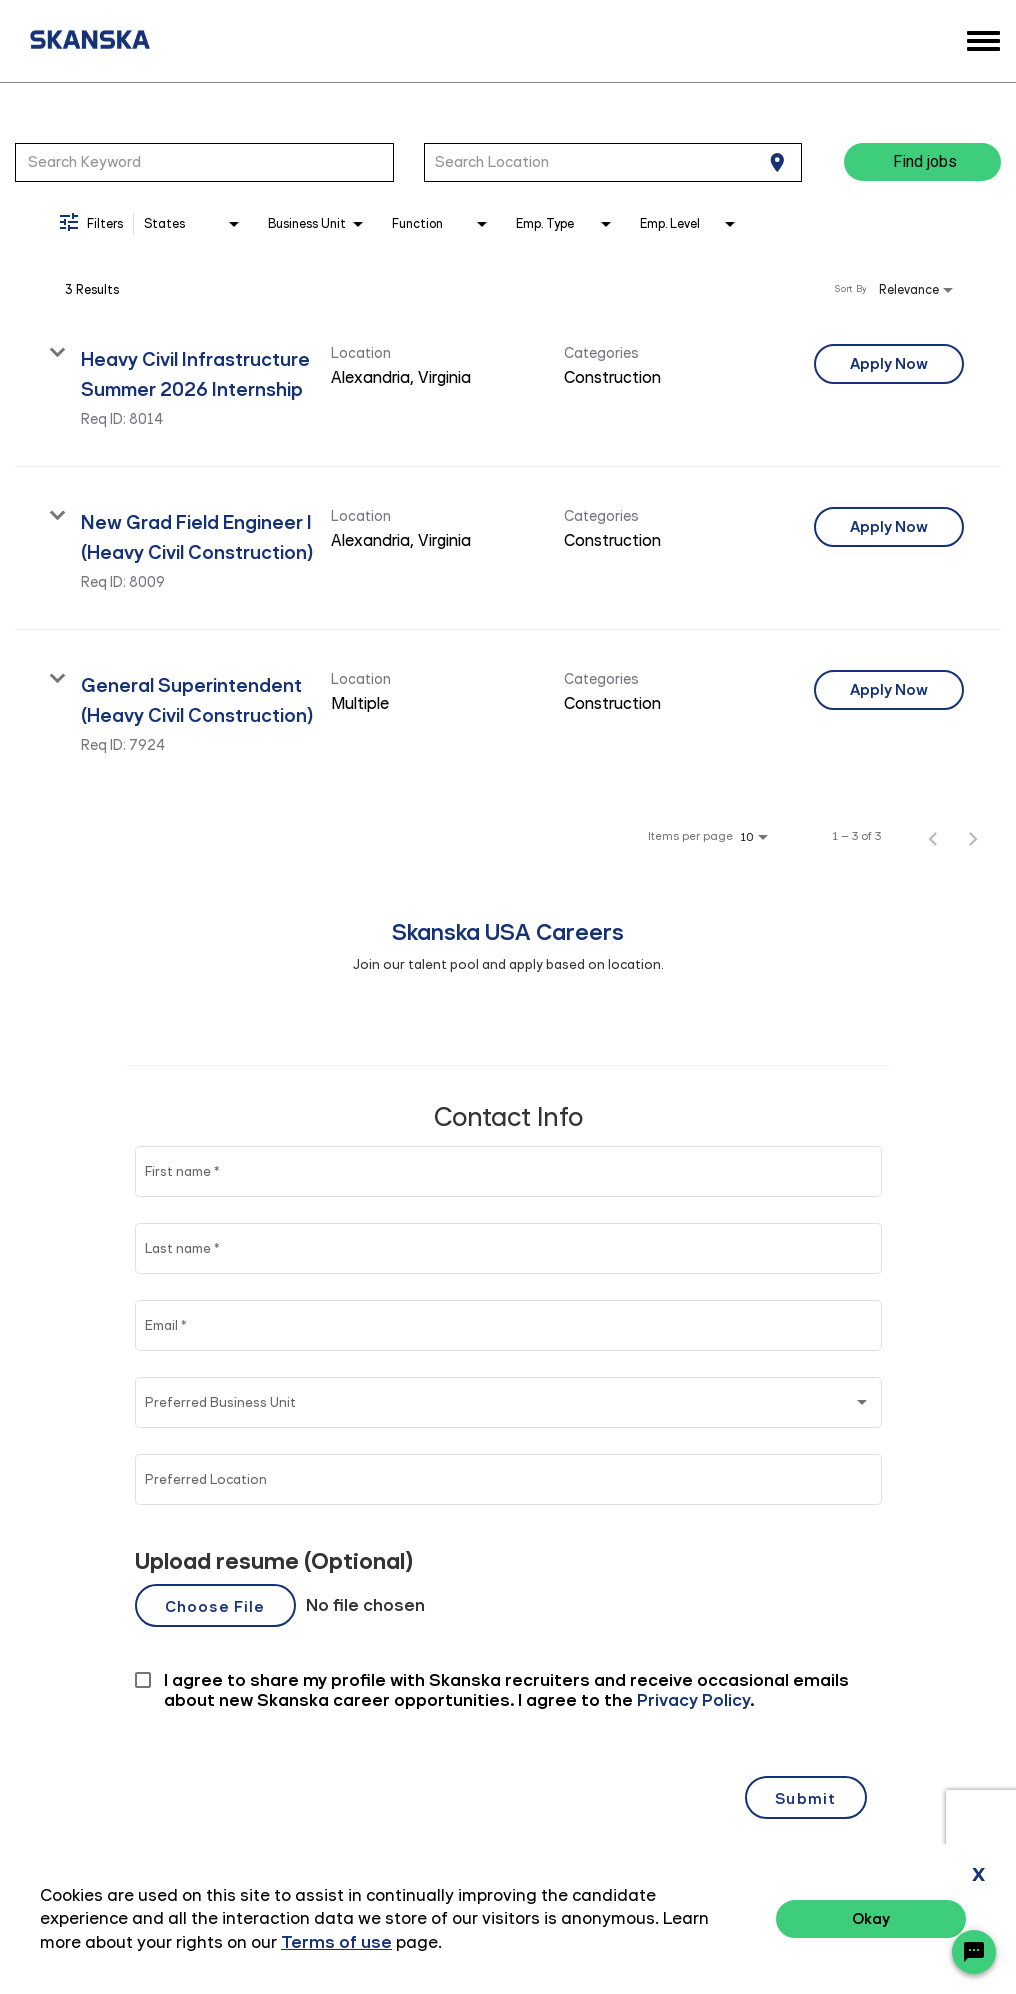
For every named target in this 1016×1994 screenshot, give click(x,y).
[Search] (922, 162)
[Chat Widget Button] (974, 1952)
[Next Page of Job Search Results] (973, 836)
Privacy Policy (776, 1921)
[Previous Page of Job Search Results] (933, 836)
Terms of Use (891, 1921)
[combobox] (204, 162)
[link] (508, 385)
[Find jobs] (922, 162)
